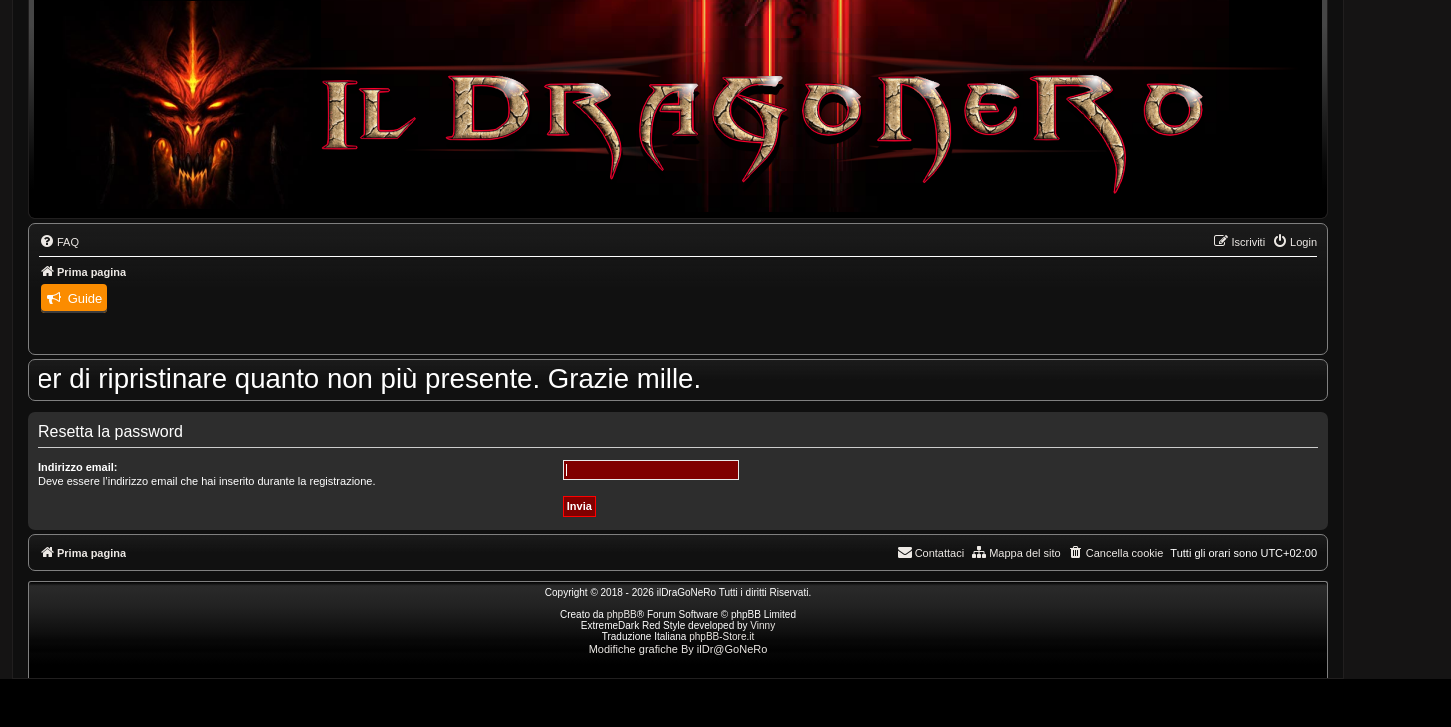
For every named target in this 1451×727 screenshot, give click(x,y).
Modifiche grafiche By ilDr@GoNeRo (678, 649)
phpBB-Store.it (721, 636)
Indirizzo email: (77, 467)
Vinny (762, 625)
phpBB (622, 614)
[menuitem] (59, 242)
